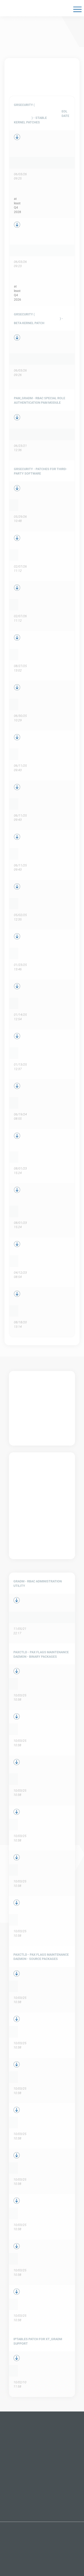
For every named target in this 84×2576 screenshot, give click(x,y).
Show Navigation (77, 10)
